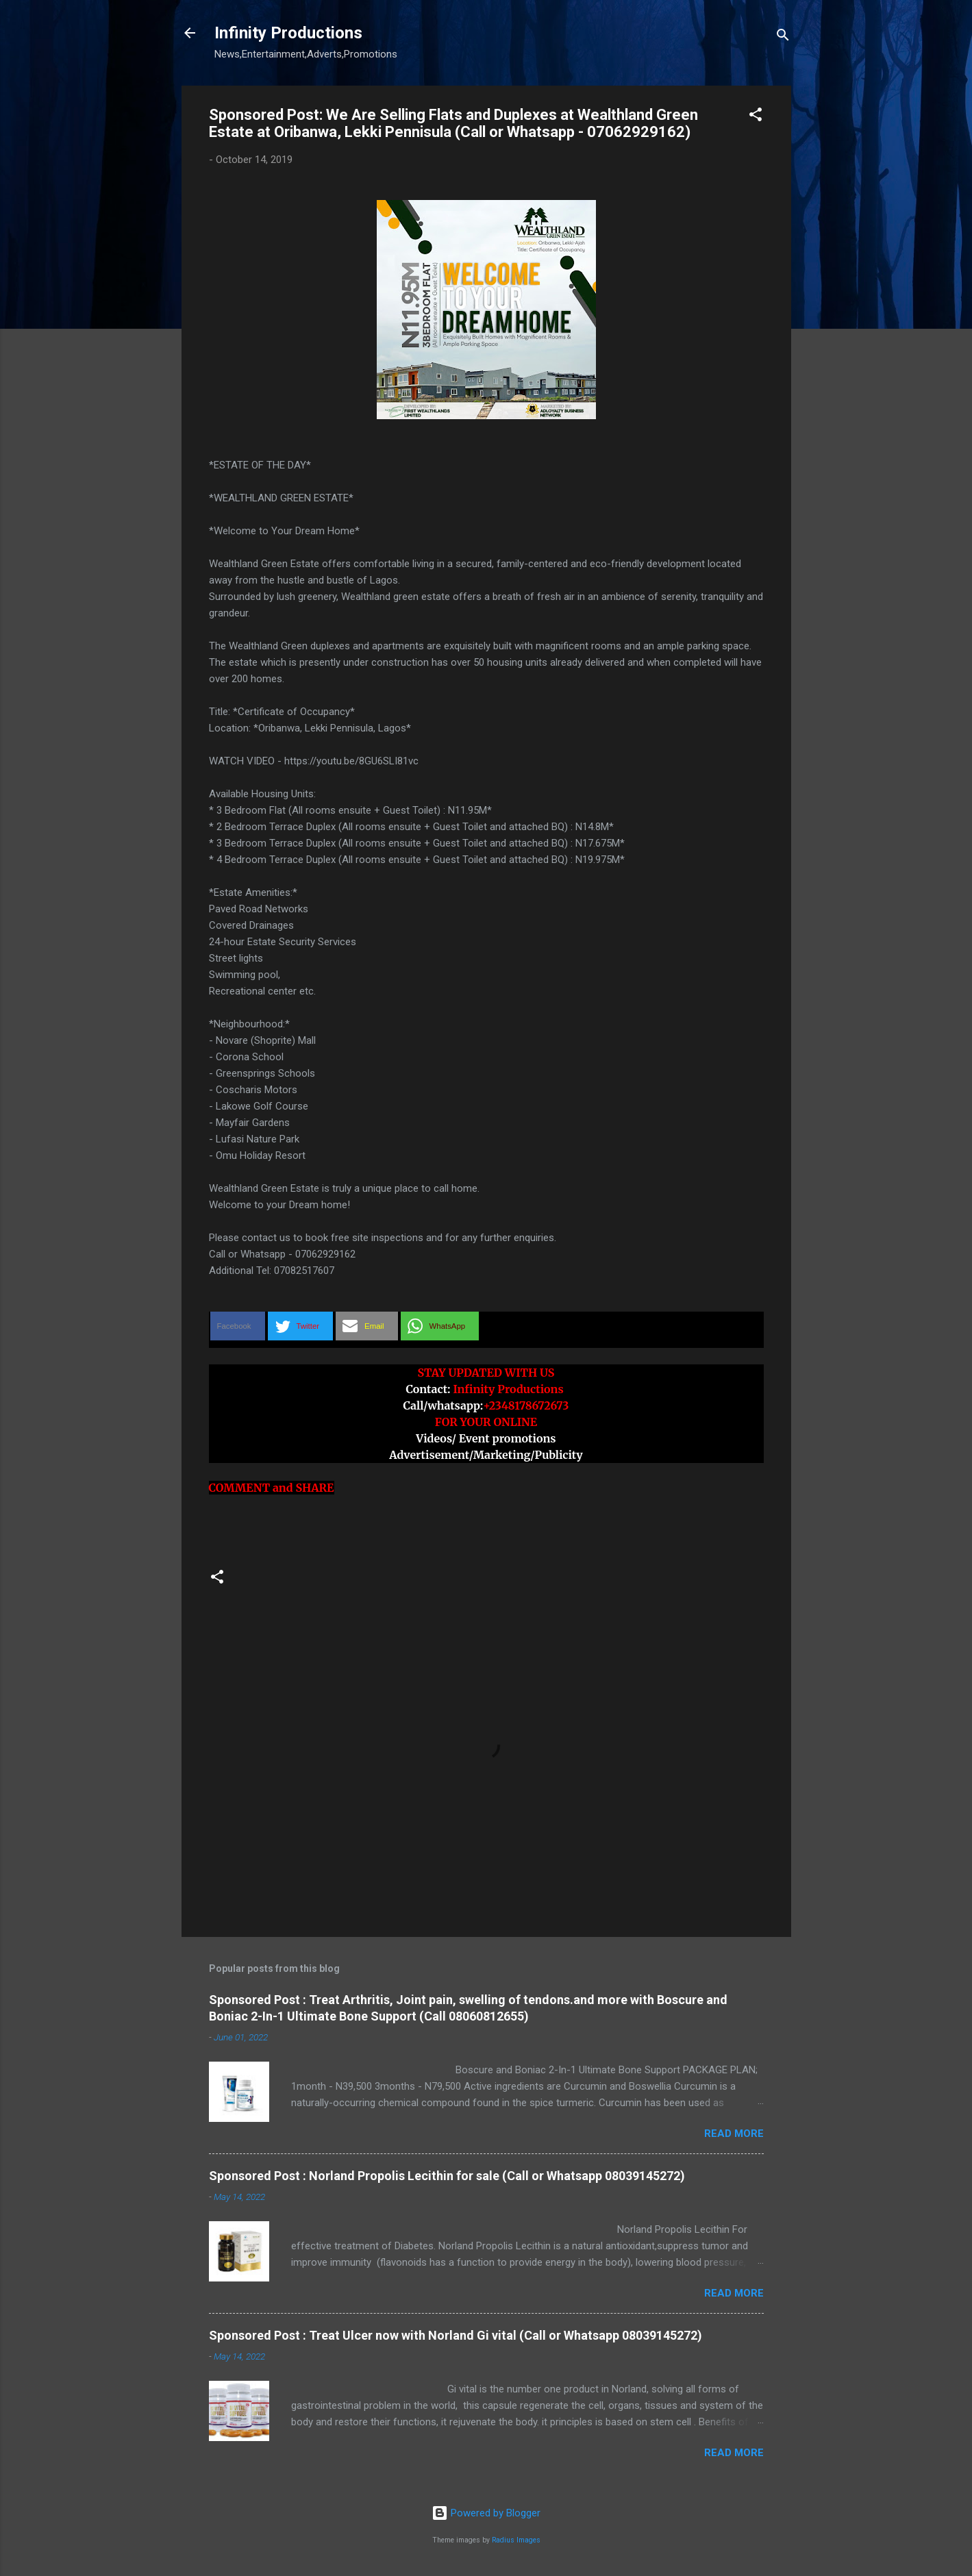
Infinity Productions (288, 32)
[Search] (783, 37)
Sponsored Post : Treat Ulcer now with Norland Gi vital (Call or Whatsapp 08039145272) (455, 2335)
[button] (755, 116)
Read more (734, 2133)
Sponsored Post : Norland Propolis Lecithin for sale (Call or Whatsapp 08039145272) (447, 2175)
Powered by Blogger (486, 2513)
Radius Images (516, 2540)
